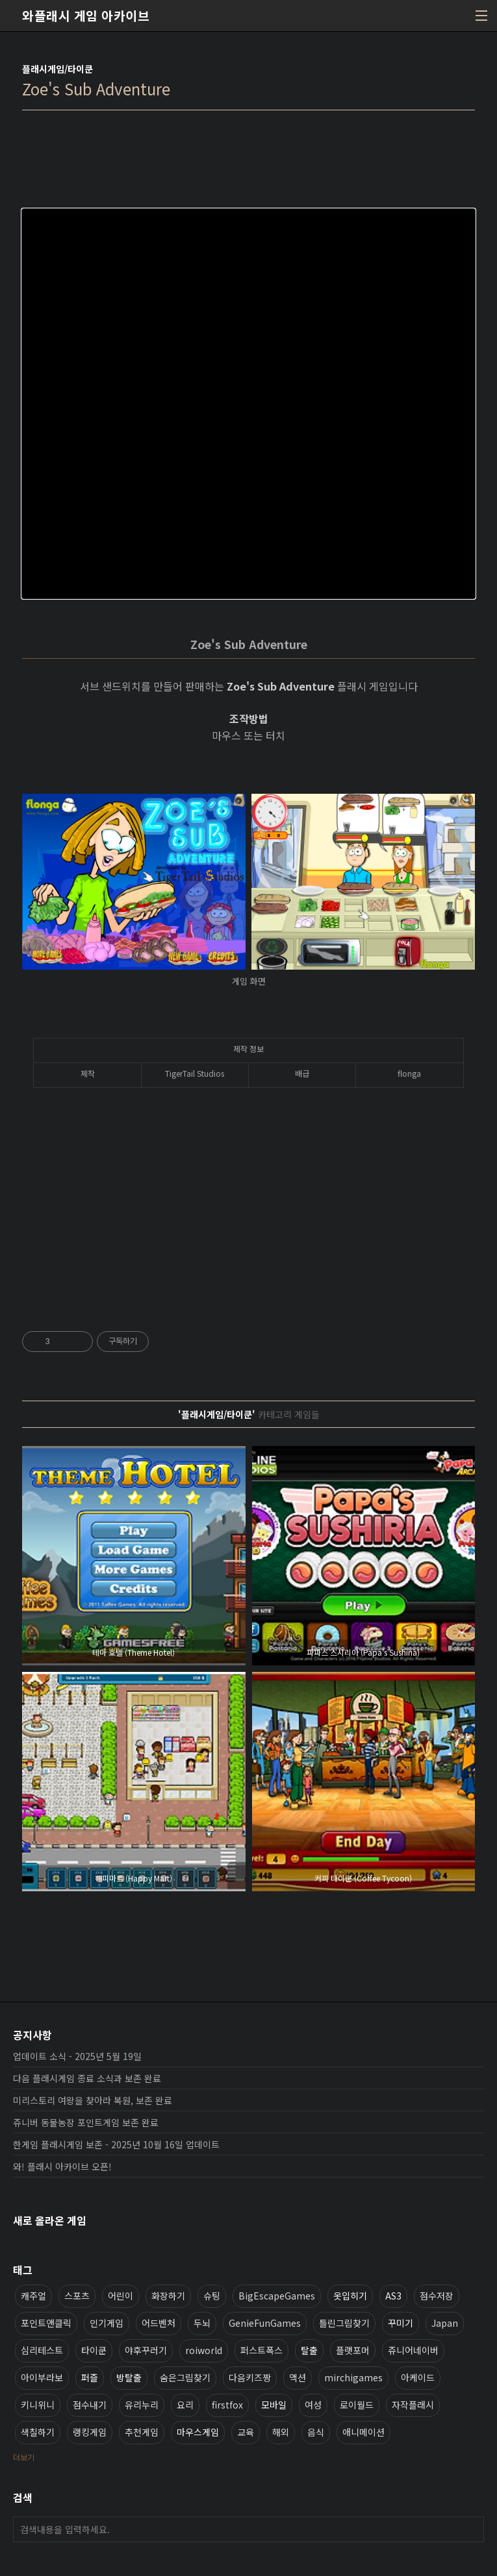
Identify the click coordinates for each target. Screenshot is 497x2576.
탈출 (309, 2350)
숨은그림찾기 (185, 2377)
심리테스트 (42, 2350)
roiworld (203, 2350)
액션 (297, 2377)
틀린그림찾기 (344, 2322)
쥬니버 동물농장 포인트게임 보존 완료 (86, 2122)
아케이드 (418, 2377)
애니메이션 (363, 2431)
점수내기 (90, 2404)
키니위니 (38, 2404)
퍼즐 (89, 2377)
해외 (280, 2431)
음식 (315, 2431)
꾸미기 (400, 2322)
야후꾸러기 (146, 2350)
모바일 (274, 2404)
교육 (245, 2431)
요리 (185, 2404)
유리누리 (142, 2404)
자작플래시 (413, 2404)
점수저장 (436, 2295)
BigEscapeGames (276, 2295)
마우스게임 (198, 2431)
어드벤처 (158, 2322)
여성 (313, 2404)
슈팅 (211, 2295)
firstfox (227, 2404)
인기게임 (106, 2322)
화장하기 (168, 2295)
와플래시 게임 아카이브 (85, 15)
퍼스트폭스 (261, 2350)
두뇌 (202, 2322)
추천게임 (142, 2431)
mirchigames (353, 2377)
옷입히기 (350, 2295)
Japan (444, 2322)
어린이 (120, 2295)
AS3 (393, 2295)
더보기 (23, 2456)
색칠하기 (38, 2431)
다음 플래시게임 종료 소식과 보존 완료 (87, 2078)
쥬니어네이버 (413, 2350)
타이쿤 (94, 2350)
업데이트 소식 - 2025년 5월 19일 (77, 2056)
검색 (471, 2529)
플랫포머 (353, 2350)
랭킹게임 (90, 2431)
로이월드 (357, 2404)
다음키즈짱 (250, 2377)
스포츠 (77, 2295)
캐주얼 (33, 2295)
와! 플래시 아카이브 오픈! (62, 2166)
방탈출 (129, 2377)
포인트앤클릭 (46, 2322)
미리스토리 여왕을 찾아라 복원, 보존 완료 (92, 2100)
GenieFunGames (265, 2322)
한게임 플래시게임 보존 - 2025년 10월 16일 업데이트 (116, 2144)
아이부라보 (42, 2377)
